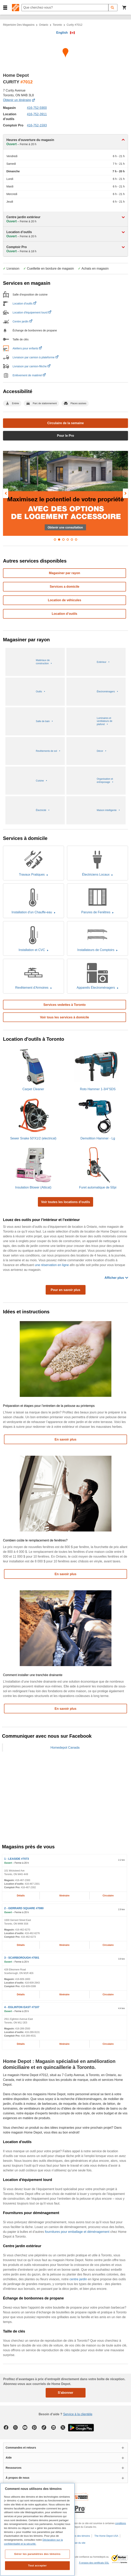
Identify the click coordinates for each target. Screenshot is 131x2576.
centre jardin (78, 2279)
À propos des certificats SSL (94, 2562)
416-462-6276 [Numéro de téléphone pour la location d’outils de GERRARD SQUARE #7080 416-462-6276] (32, 1933)
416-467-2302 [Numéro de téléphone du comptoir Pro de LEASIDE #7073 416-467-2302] (28, 1887)
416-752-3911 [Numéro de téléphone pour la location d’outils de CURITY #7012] (37, 114)
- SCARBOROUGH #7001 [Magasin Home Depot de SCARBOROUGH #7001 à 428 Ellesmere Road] (21, 1957)
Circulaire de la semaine (65, 423)
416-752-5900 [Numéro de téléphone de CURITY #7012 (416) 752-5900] (37, 107)
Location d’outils (64, 613)
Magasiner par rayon (64, 573)
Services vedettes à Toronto (64, 1004)
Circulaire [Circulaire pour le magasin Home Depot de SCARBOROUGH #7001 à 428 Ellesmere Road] (108, 1994)
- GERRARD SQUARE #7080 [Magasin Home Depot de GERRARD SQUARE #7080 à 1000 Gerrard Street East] (24, 1908)
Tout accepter (37, 2565)
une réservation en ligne (52, 1265)
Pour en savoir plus (65, 1290)
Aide (9, 2457)
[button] (5, 7)
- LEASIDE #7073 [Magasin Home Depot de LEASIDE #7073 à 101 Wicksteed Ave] (16, 1858)
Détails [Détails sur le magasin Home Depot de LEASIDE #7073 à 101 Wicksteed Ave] (21, 1895)
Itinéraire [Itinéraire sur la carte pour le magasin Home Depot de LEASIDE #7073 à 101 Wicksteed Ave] (64, 1895)
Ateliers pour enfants (27, 348)
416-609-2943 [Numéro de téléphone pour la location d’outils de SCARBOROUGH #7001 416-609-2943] (32, 1982)
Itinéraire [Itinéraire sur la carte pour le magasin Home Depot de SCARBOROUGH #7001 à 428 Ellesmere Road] (64, 1994)
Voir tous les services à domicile (64, 1017)
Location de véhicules (64, 600)
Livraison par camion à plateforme (35, 357)
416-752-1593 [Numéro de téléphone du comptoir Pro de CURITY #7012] (37, 125)
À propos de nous (17, 2477)
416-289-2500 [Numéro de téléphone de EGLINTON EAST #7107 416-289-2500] (22, 2028)
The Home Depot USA (106, 2536)
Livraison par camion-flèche (31, 366)
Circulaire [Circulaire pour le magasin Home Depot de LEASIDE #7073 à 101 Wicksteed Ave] (108, 1895)
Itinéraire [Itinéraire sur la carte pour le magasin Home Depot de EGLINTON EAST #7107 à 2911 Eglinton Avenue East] (64, 2044)
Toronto (57, 24)
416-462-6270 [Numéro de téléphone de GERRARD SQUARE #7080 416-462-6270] (22, 1929)
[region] (37, 2529)
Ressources (13, 2467)
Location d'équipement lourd (32, 312)
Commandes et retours (21, 2447)
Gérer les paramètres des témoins (37, 2553)
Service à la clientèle (77, 2414)
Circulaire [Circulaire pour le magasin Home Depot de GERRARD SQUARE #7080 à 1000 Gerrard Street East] (108, 1945)
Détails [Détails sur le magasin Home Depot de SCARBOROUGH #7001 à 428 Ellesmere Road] (21, 1994)
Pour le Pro (65, 435)
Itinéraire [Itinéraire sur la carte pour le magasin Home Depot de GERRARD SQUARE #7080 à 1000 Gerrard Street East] (64, 1945)
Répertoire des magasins (18, 24)
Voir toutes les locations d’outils (65, 1202)
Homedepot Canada (64, 1747)
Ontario (43, 24)
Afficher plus (114, 1277)
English (62, 32)
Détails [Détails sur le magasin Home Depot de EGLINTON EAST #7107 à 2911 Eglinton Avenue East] (21, 2044)
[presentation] (5, 493)
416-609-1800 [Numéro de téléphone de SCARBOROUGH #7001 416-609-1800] (22, 1979)
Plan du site (79, 2543)
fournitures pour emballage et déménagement (77, 2231)
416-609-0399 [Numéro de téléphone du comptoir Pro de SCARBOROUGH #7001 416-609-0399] (28, 1986)
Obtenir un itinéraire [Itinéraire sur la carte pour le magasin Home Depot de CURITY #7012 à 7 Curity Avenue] (19, 100)
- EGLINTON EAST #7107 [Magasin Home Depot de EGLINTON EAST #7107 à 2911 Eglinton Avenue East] (21, 2007)
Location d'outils (24, 303)
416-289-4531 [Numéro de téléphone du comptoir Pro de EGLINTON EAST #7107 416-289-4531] (28, 2035)
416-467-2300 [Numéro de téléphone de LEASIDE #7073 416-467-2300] (22, 1880)
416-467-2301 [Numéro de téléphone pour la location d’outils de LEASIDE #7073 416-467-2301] (32, 1883)
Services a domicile (64, 586)
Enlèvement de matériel (29, 375)
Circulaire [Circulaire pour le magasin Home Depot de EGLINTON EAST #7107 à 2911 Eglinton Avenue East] (108, 2044)
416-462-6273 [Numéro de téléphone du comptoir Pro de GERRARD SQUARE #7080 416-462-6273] (28, 1936)
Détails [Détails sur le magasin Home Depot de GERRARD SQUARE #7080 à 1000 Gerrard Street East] (21, 1945)
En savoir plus (65, 1439)
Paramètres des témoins (77, 2536)
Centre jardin (22, 321)
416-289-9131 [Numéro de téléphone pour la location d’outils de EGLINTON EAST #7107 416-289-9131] (32, 2032)
